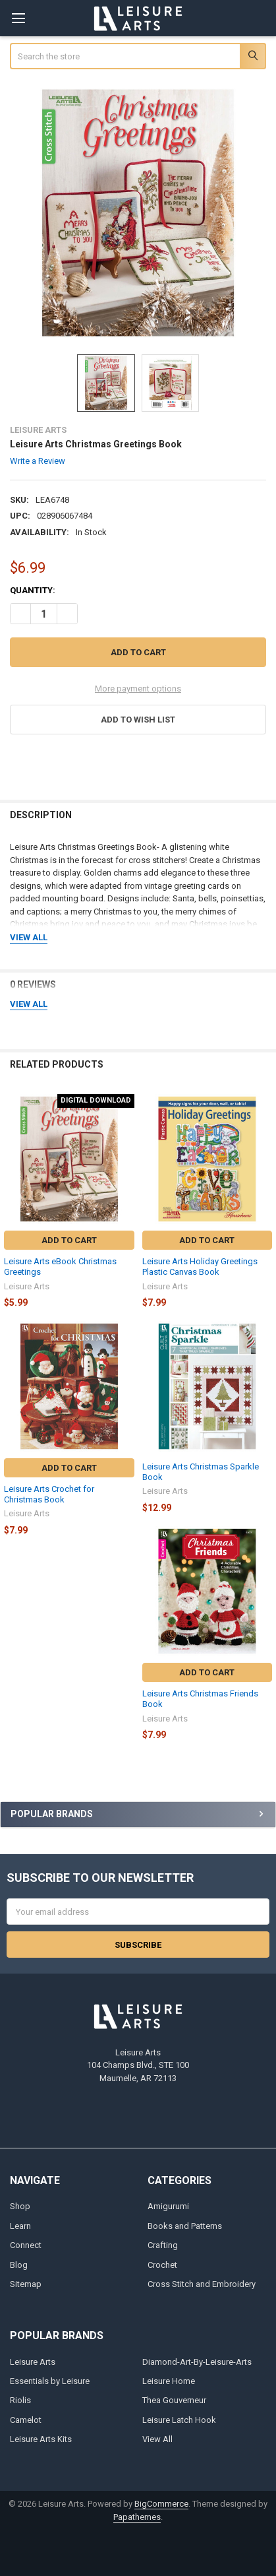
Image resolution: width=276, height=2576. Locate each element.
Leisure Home (168, 2381)
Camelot (25, 2420)
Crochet (162, 2265)
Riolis (20, 2400)
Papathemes (137, 2517)
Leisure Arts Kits (41, 2439)
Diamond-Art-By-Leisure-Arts (197, 2362)
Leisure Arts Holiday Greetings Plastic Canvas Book (200, 1266)
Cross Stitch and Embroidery (202, 2284)
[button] (138, 719)
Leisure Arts (32, 2362)
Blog (19, 2265)
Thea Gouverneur (174, 2400)
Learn (20, 2226)
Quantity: (32, 590)
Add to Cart (69, 1240)
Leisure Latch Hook (179, 2420)
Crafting (163, 2245)
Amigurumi (168, 2206)
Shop (20, 2206)
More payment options (138, 688)
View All (157, 2439)
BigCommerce (161, 2504)
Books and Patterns (185, 2226)
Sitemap (25, 2284)
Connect (25, 2245)
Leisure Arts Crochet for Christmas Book (49, 1494)
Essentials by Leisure (50, 2381)
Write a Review (37, 460)
